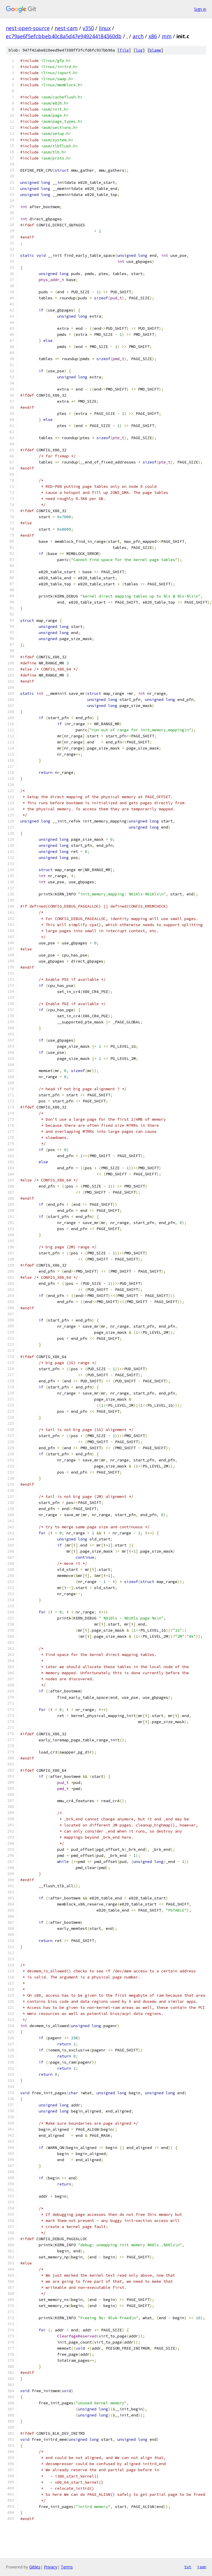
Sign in (200, 9)
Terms (67, 2567)
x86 (152, 36)
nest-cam (66, 28)
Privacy (50, 2567)
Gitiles (34, 2567)
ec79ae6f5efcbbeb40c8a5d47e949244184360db (64, 36)
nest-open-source (28, 28)
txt (187, 2566)
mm (167, 36)
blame (155, 50)
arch (138, 36)
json (201, 2566)
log (139, 50)
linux (105, 28)
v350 (88, 28)
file (124, 50)
